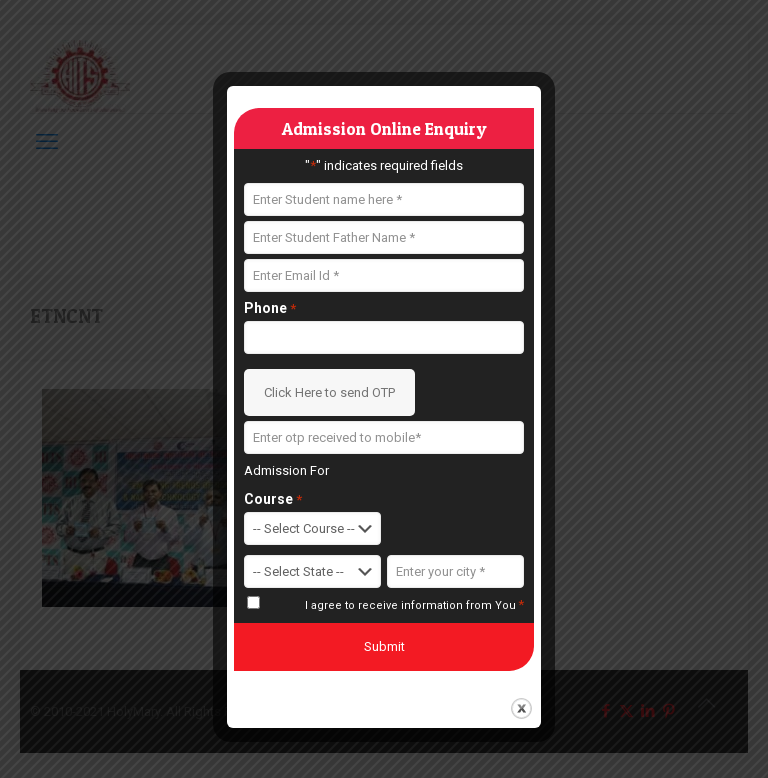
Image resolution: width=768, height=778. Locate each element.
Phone (270, 308)
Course (273, 499)
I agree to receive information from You (414, 605)
